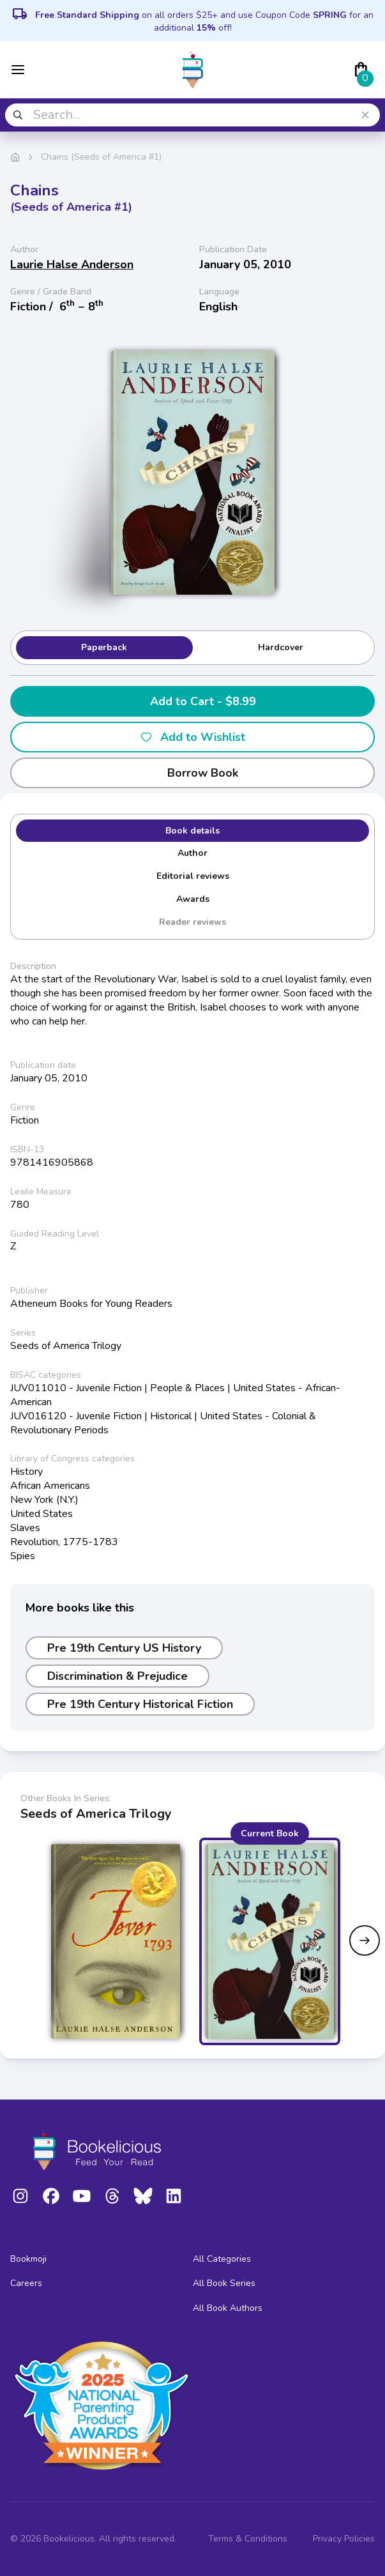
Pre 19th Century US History (124, 1648)
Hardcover (280, 647)
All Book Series (224, 2283)
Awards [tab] (192, 899)
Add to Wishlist (192, 737)
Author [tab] (192, 853)
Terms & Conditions (247, 2539)
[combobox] (192, 114)
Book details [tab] (192, 831)
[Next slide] (364, 1940)
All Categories (222, 2259)
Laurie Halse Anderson (71, 264)
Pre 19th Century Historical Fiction (140, 1704)
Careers (26, 2283)
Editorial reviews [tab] (192, 876)
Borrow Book (192, 773)
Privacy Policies (344, 2539)
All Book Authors (227, 2308)
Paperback (104, 647)
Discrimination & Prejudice (117, 1676)
